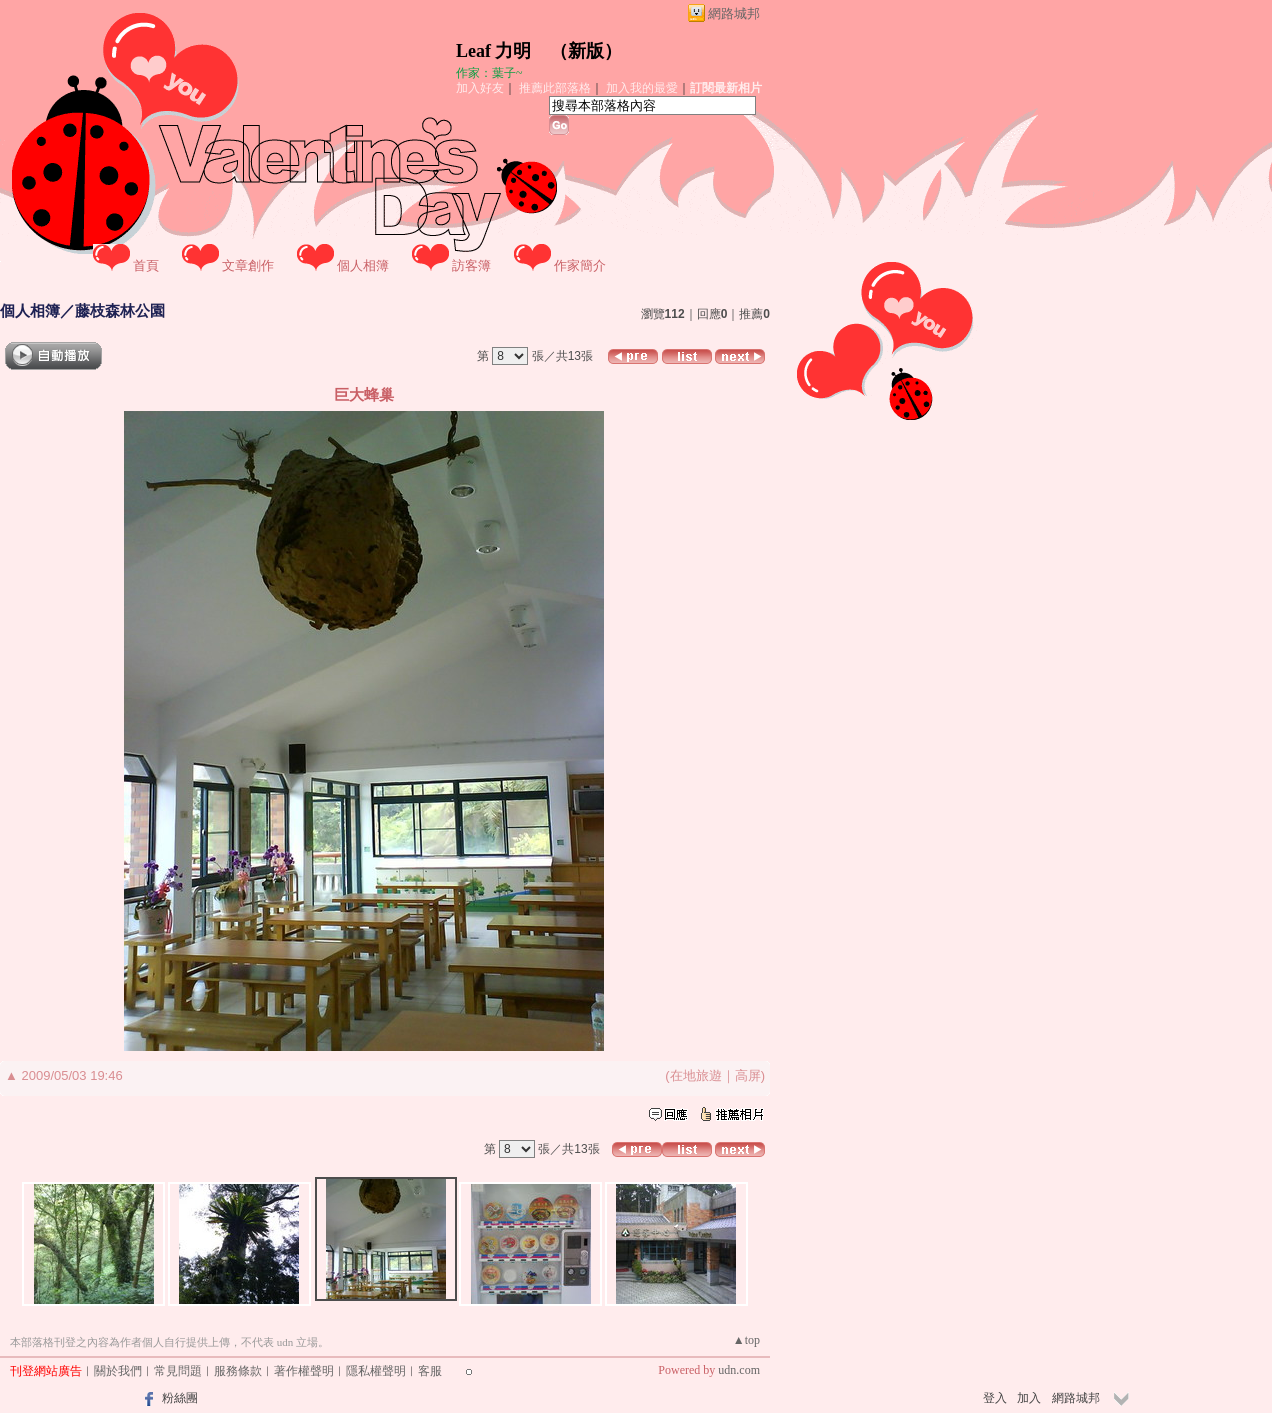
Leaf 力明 (494, 51)
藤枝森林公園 (120, 310)
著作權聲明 (304, 1371)
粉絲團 (180, 1398)
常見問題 (178, 1371)
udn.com (739, 1370)
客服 (430, 1371)
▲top (746, 1340)
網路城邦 (734, 13)
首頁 (146, 265)
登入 (995, 1398)
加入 (1029, 1398)
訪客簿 (471, 265)
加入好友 (480, 88)
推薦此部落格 (555, 88)
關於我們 (118, 1371)
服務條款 (238, 1371)
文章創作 (248, 265)
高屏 (748, 1075)
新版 (586, 51)
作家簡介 (580, 265)
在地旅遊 (696, 1075)
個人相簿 (363, 265)
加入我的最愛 (642, 88)
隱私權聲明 (376, 1371)
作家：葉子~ (489, 73)
